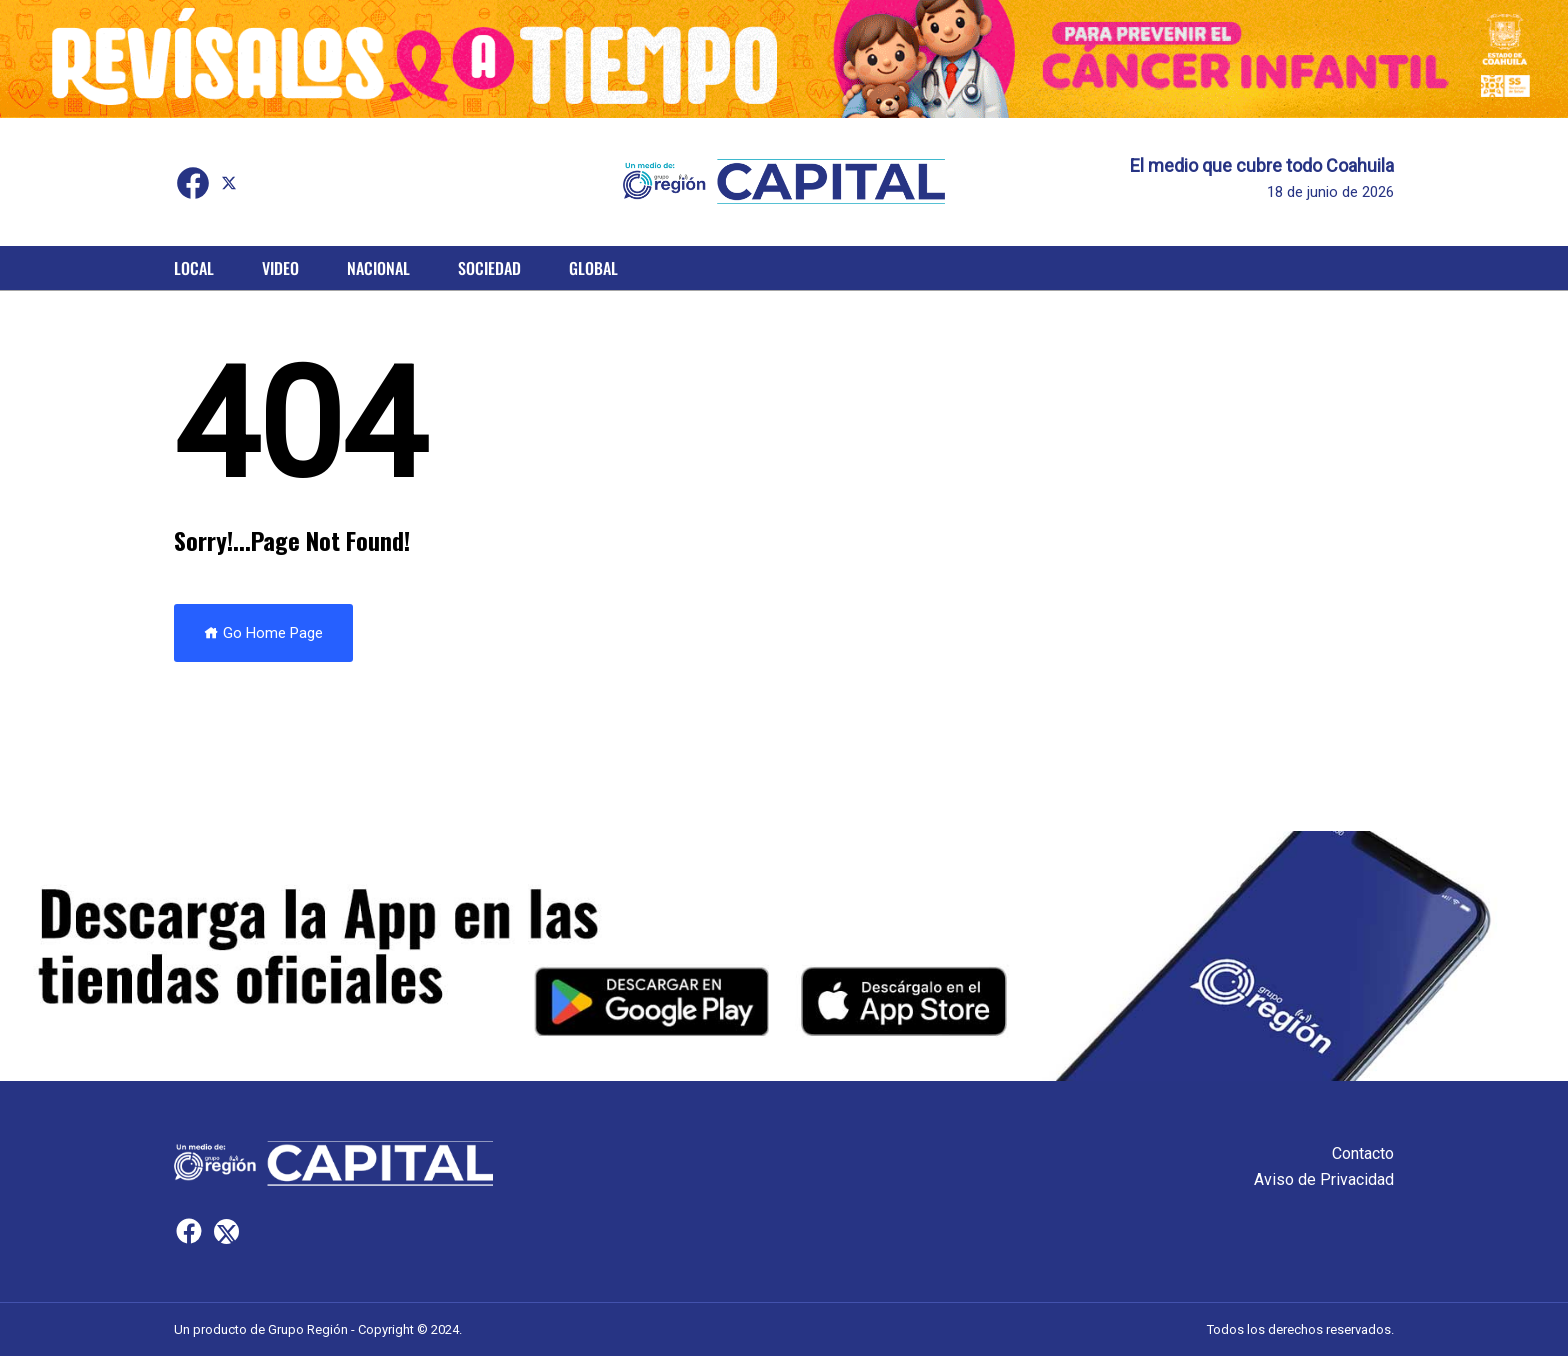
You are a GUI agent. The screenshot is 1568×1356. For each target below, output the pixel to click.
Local (194, 268)
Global (593, 268)
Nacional (378, 268)
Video (280, 268)
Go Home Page (263, 633)
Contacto (1363, 1153)
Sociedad (489, 268)
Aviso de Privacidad (1324, 1179)
